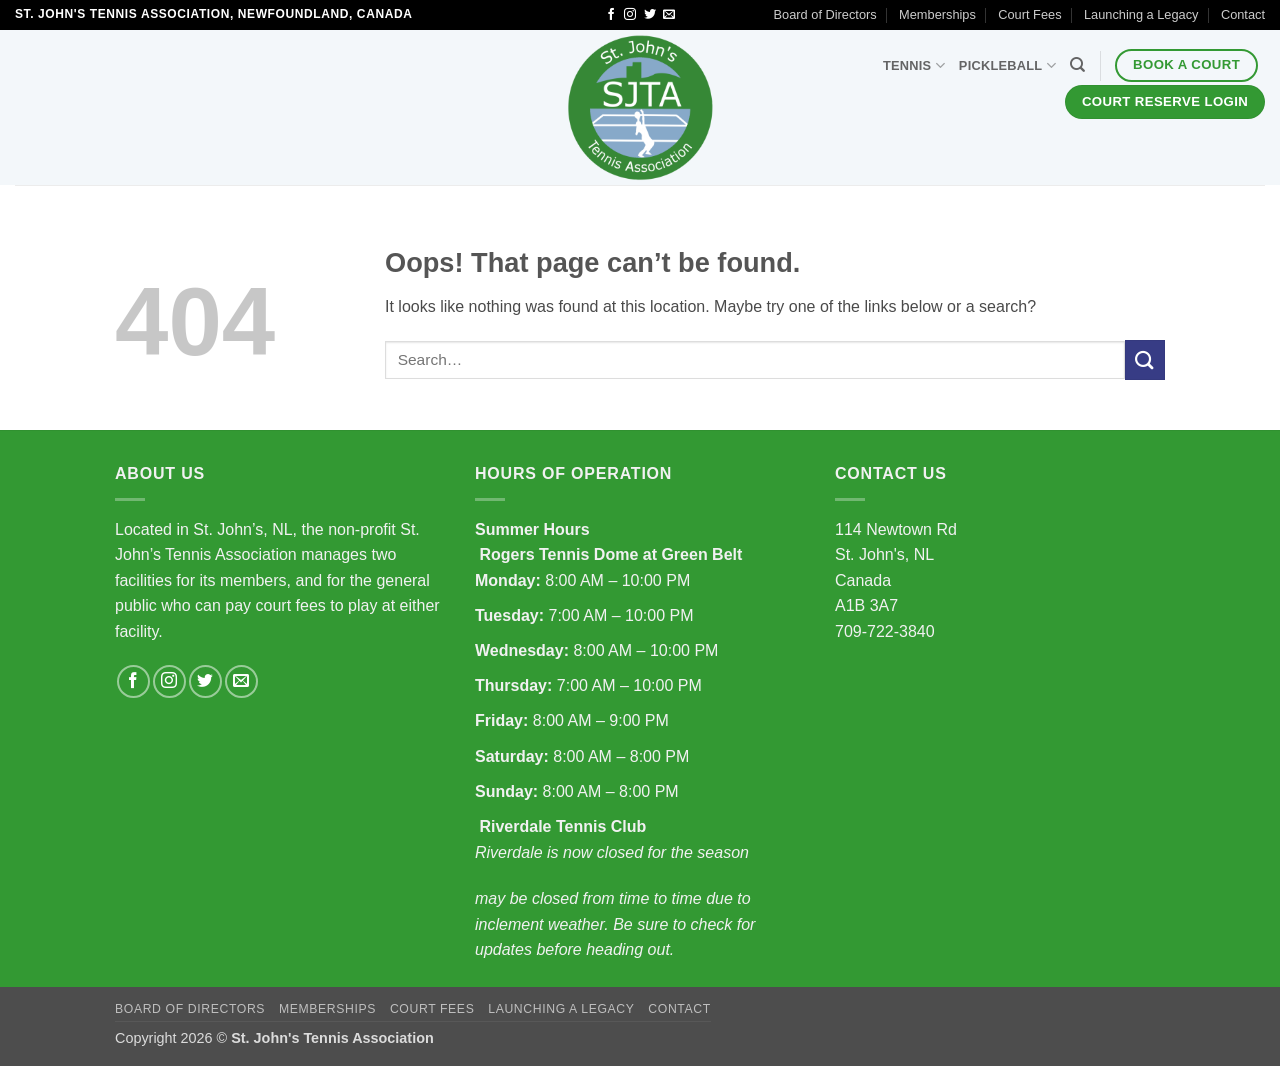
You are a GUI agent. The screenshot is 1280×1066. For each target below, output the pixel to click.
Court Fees (1029, 14)
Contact (1243, 14)
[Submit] (1145, 359)
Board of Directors (825, 14)
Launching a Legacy (1141, 14)
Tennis (914, 65)
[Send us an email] (669, 15)
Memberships (937, 14)
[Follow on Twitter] (650, 15)
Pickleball (1007, 65)
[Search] (1077, 65)
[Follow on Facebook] (611, 15)
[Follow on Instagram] (630, 15)
